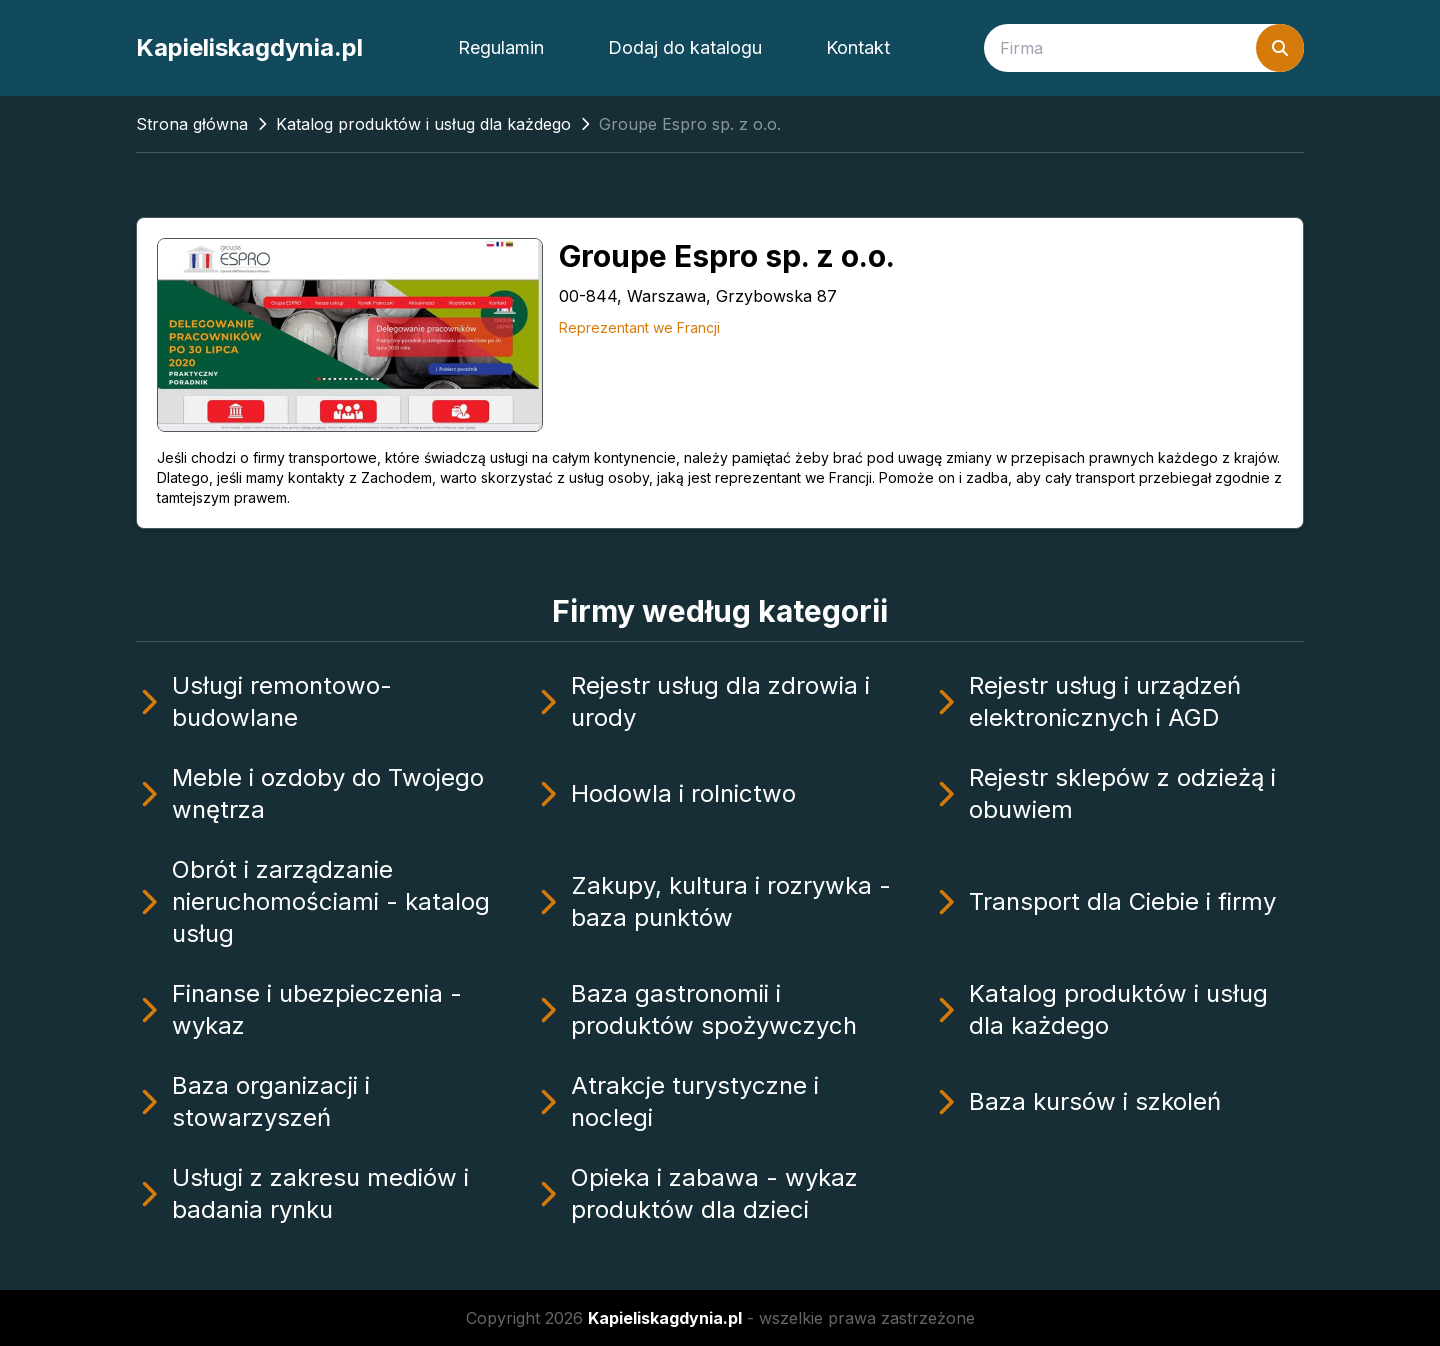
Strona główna (192, 124)
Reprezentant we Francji (639, 327)
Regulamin (501, 47)
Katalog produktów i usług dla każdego (423, 124)
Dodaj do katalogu (685, 47)
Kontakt (858, 47)
